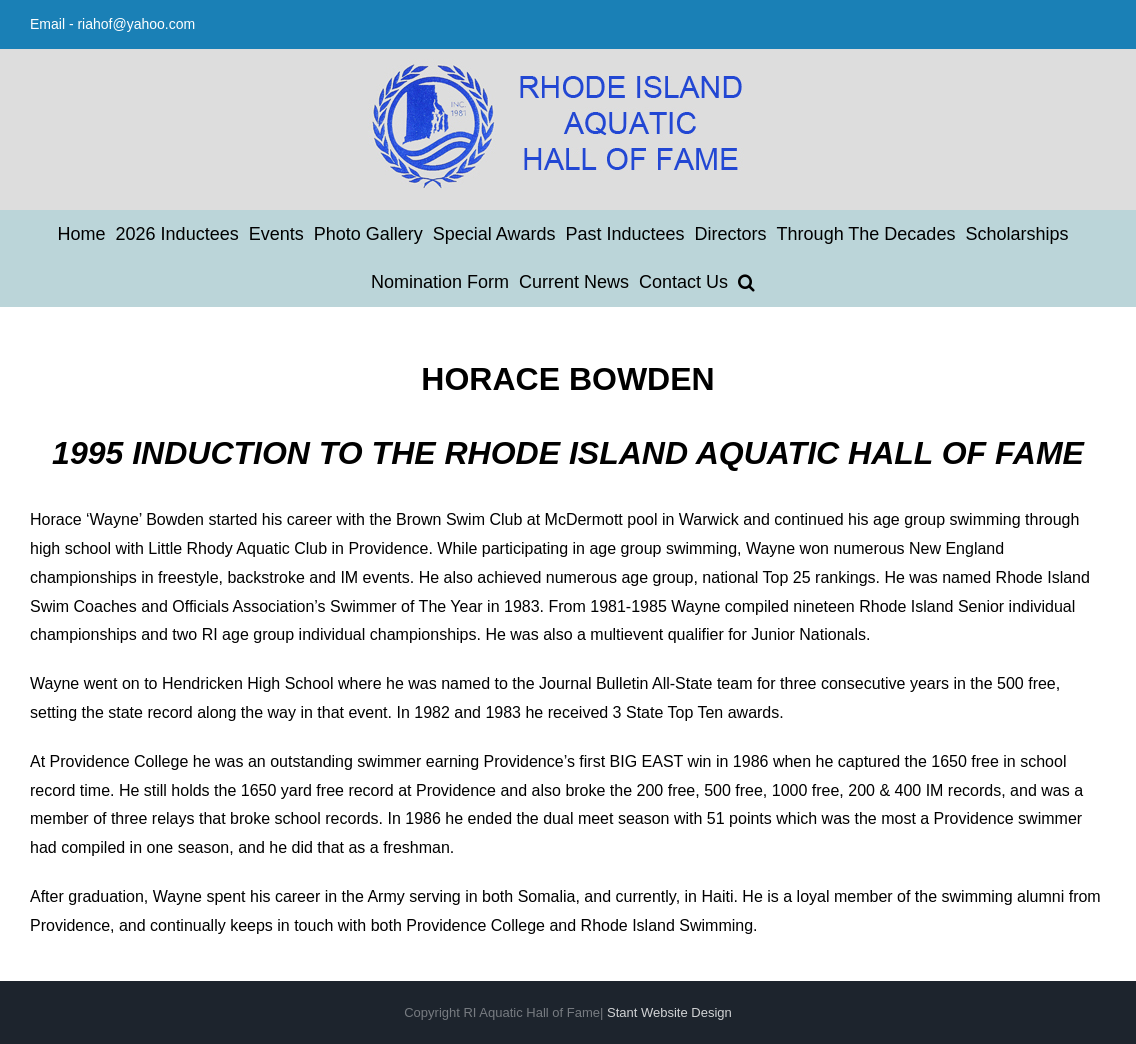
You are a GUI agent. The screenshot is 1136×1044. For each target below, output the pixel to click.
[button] (746, 282)
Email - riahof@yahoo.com (112, 24)
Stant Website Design (669, 1012)
